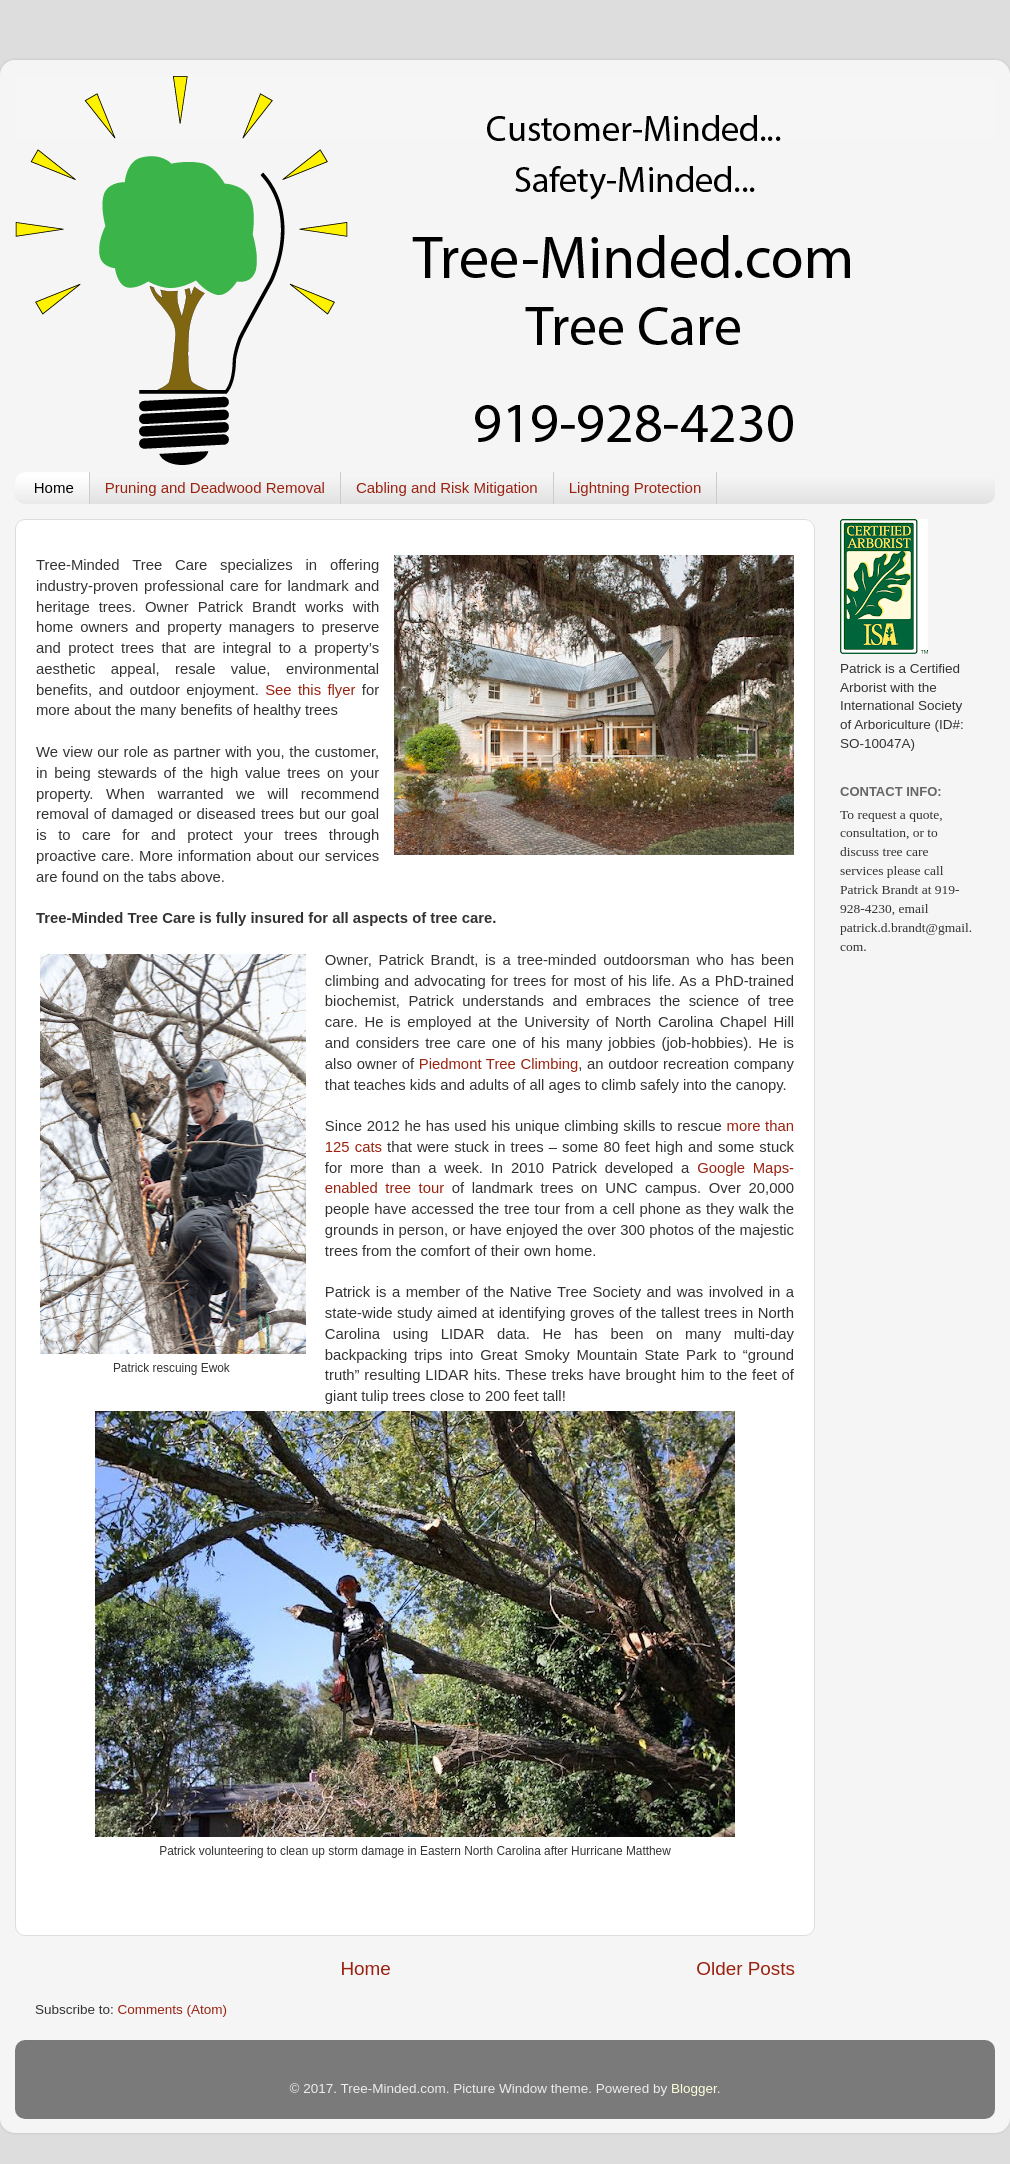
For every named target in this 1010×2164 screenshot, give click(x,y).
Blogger (694, 2088)
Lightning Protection (635, 487)
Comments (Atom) (173, 2009)
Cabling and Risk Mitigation (447, 487)
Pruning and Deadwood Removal (215, 487)
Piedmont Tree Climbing (498, 1064)
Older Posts (745, 1968)
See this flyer (310, 690)
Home (54, 487)
